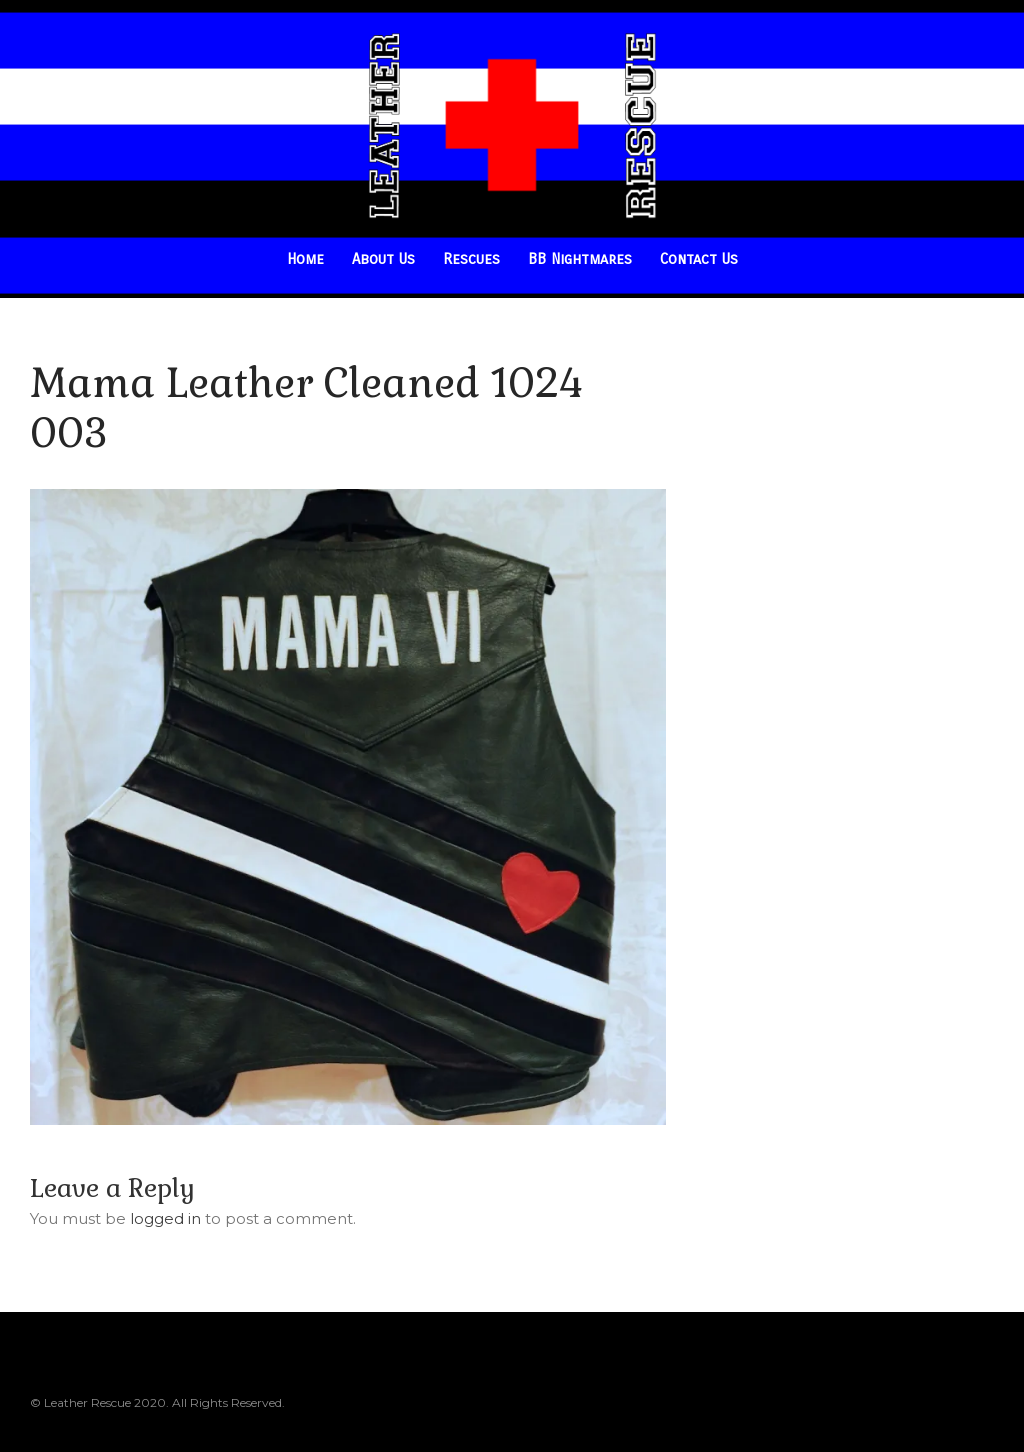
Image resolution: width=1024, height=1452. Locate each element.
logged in (165, 1218)
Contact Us (699, 259)
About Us (383, 259)
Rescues (471, 259)
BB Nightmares (580, 259)
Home (305, 259)
